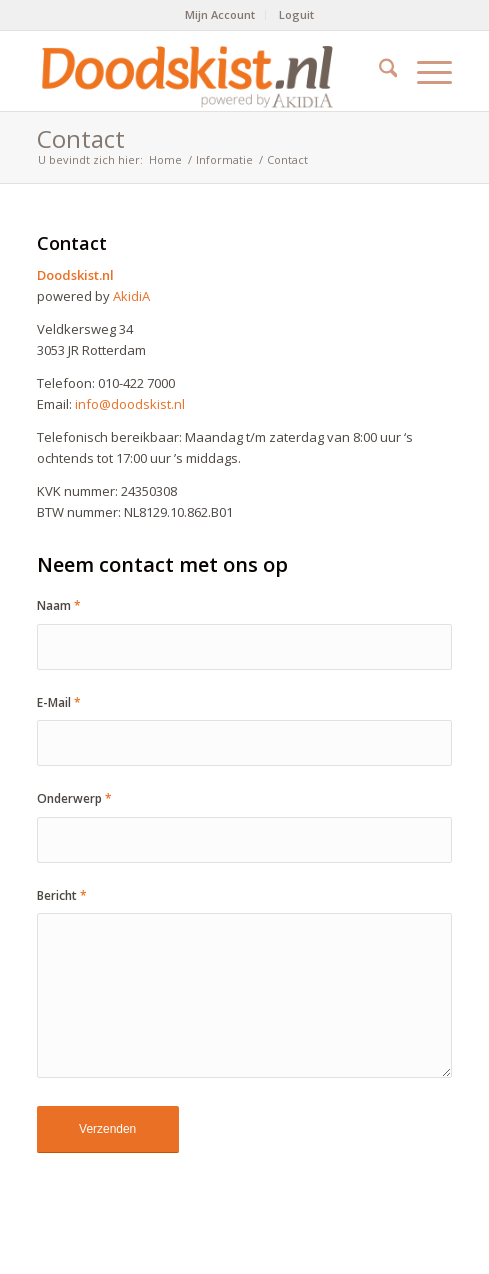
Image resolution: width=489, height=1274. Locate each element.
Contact (81, 138)
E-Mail (59, 702)
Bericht (62, 895)
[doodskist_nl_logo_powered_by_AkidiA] (203, 71)
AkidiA (131, 296)
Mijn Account (220, 14)
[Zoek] (378, 71)
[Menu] (424, 71)
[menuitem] (220, 15)
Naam (59, 605)
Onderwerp (74, 798)
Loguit (296, 14)
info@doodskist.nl (130, 404)
